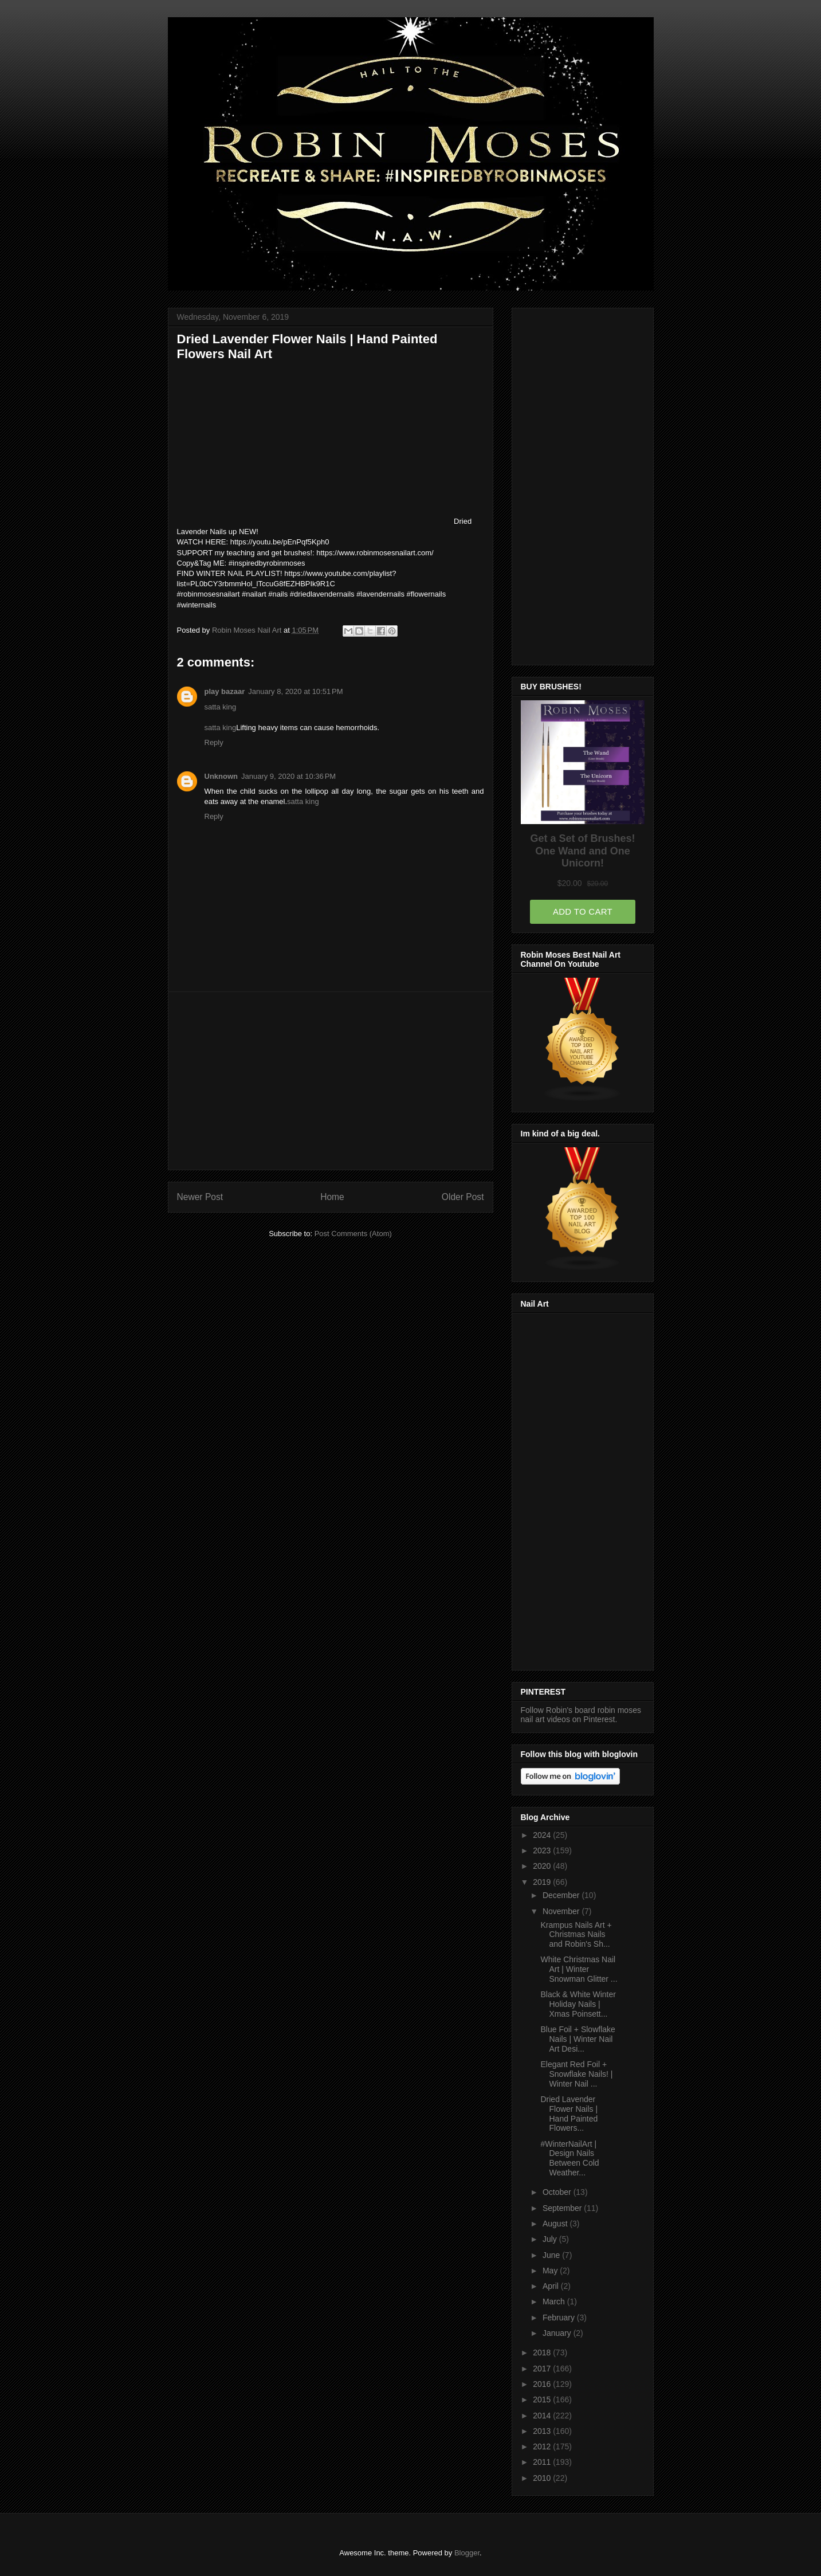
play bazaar (225, 691)
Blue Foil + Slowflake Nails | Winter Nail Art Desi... (577, 2039)
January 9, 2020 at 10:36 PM (288, 776)
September (563, 2208)
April (552, 2286)
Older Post (463, 1197)
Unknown (221, 776)
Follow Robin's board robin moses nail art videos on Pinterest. (581, 1714)
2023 (543, 1850)
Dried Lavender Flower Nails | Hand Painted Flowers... (569, 2113)
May (551, 2270)
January (558, 2333)
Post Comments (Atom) (353, 1233)
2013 (543, 2431)
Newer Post (200, 1197)
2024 (543, 1835)
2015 (543, 2399)
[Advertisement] (330, 1081)
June (552, 2255)
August (556, 2223)
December (562, 1895)
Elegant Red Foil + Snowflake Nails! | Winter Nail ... (576, 2074)
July (551, 2239)
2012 (543, 2446)
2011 (543, 2462)
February (560, 2317)
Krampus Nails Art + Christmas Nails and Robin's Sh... (575, 1934)
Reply (214, 742)
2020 (543, 1866)
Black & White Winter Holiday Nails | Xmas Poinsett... (577, 2004)
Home (332, 1197)
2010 (543, 2478)
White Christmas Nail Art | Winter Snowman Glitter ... (578, 1969)
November (562, 1911)
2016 (543, 2384)
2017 (543, 2368)
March (555, 2301)
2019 (543, 1882)
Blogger (467, 2552)
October (558, 2192)
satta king (221, 707)
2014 (543, 2415)
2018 (543, 2352)
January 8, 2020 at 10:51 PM (295, 691)
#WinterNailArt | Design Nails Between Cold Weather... (569, 2158)
